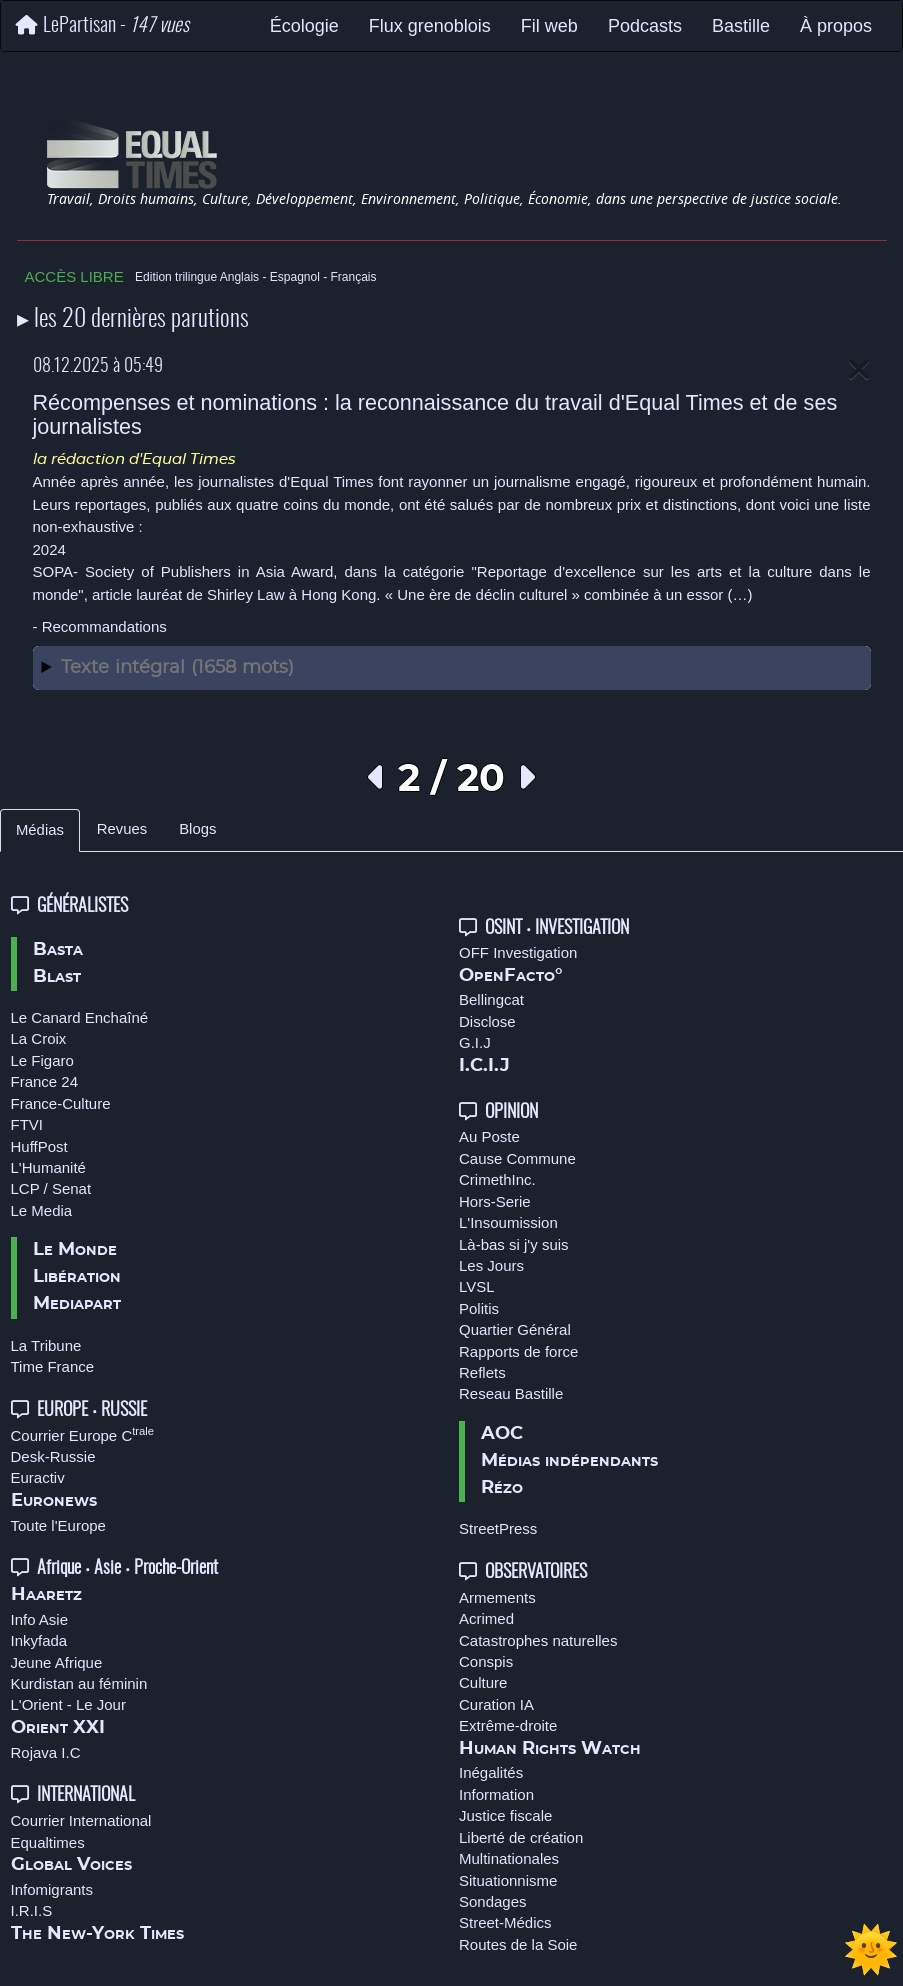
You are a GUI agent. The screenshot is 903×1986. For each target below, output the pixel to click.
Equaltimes (48, 1842)
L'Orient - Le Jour (68, 1704)
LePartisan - (102, 25)
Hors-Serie (495, 1201)
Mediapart (77, 1304)
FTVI (27, 1124)
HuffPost (39, 1146)
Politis (479, 1308)
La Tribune (46, 1345)
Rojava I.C (46, 1752)
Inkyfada (39, 1640)
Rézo (502, 1488)
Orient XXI (58, 1728)
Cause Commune (517, 1158)
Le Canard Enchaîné (80, 1017)
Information (496, 1794)
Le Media (42, 1210)
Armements (497, 1597)
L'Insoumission (508, 1222)
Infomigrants (52, 1889)
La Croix (39, 1038)
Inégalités (491, 1772)
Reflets (482, 1372)
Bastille (741, 26)
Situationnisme (508, 1880)
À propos (836, 26)
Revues (122, 829)
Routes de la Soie (518, 1944)
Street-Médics (505, 1922)
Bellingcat (491, 999)
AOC (502, 1434)
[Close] (859, 370)
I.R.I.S (32, 1910)
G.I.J (475, 1042)
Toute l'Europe (58, 1525)
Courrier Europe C (83, 1435)
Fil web (549, 26)
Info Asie (40, 1619)
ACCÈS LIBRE (74, 276)
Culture (483, 1682)
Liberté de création (521, 1837)
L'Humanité (48, 1167)
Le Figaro (42, 1060)
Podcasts (645, 26)
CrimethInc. (497, 1179)
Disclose (487, 1021)
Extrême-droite (508, 1725)
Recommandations (104, 626)
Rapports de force (518, 1351)
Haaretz (46, 1595)
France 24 (45, 1081)
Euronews (54, 1501)
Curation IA (496, 1704)
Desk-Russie (53, 1456)
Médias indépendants (569, 1461)
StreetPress (498, 1528)
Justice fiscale (505, 1815)
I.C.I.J (484, 1066)
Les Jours (491, 1265)
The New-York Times (97, 1934)
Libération (77, 1277)
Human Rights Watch (550, 1749)
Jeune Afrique (57, 1662)
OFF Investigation (518, 952)
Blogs (197, 829)
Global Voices (71, 1865)
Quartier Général (515, 1329)
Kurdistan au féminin (79, 1683)
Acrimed (486, 1618)
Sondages (493, 1901)
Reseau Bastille (511, 1393)
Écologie (304, 26)
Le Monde (75, 1250)
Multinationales (509, 1858)
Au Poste (489, 1136)
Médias (40, 830)
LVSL (477, 1286)
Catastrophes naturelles (538, 1640)
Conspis (486, 1661)
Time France (53, 1366)
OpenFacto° (511, 976)
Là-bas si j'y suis (514, 1244)
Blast (57, 977)
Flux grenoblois (430, 26)
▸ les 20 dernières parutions (133, 320)
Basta (58, 950)
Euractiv (38, 1477)
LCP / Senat (51, 1188)
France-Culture (61, 1103)
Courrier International (81, 1820)
